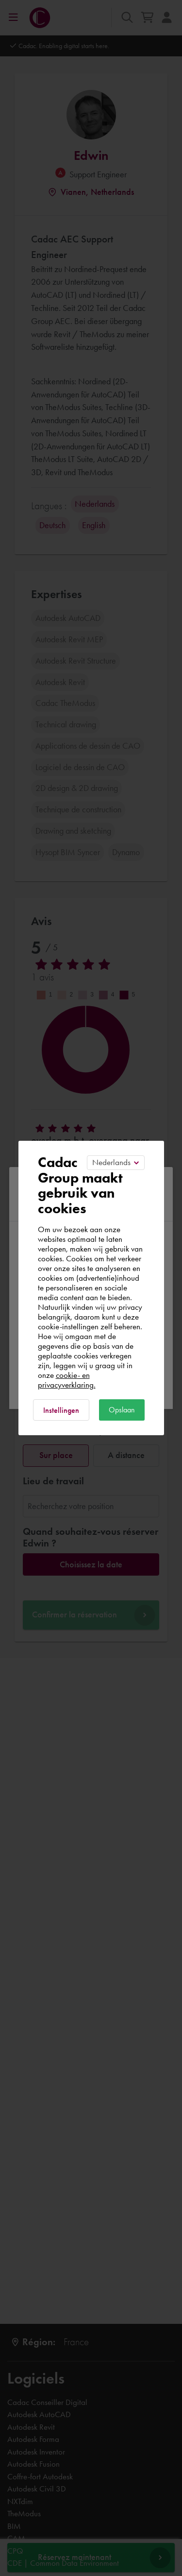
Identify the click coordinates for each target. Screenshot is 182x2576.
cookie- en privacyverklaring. (67, 1380)
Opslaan (122, 1409)
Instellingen (61, 1410)
